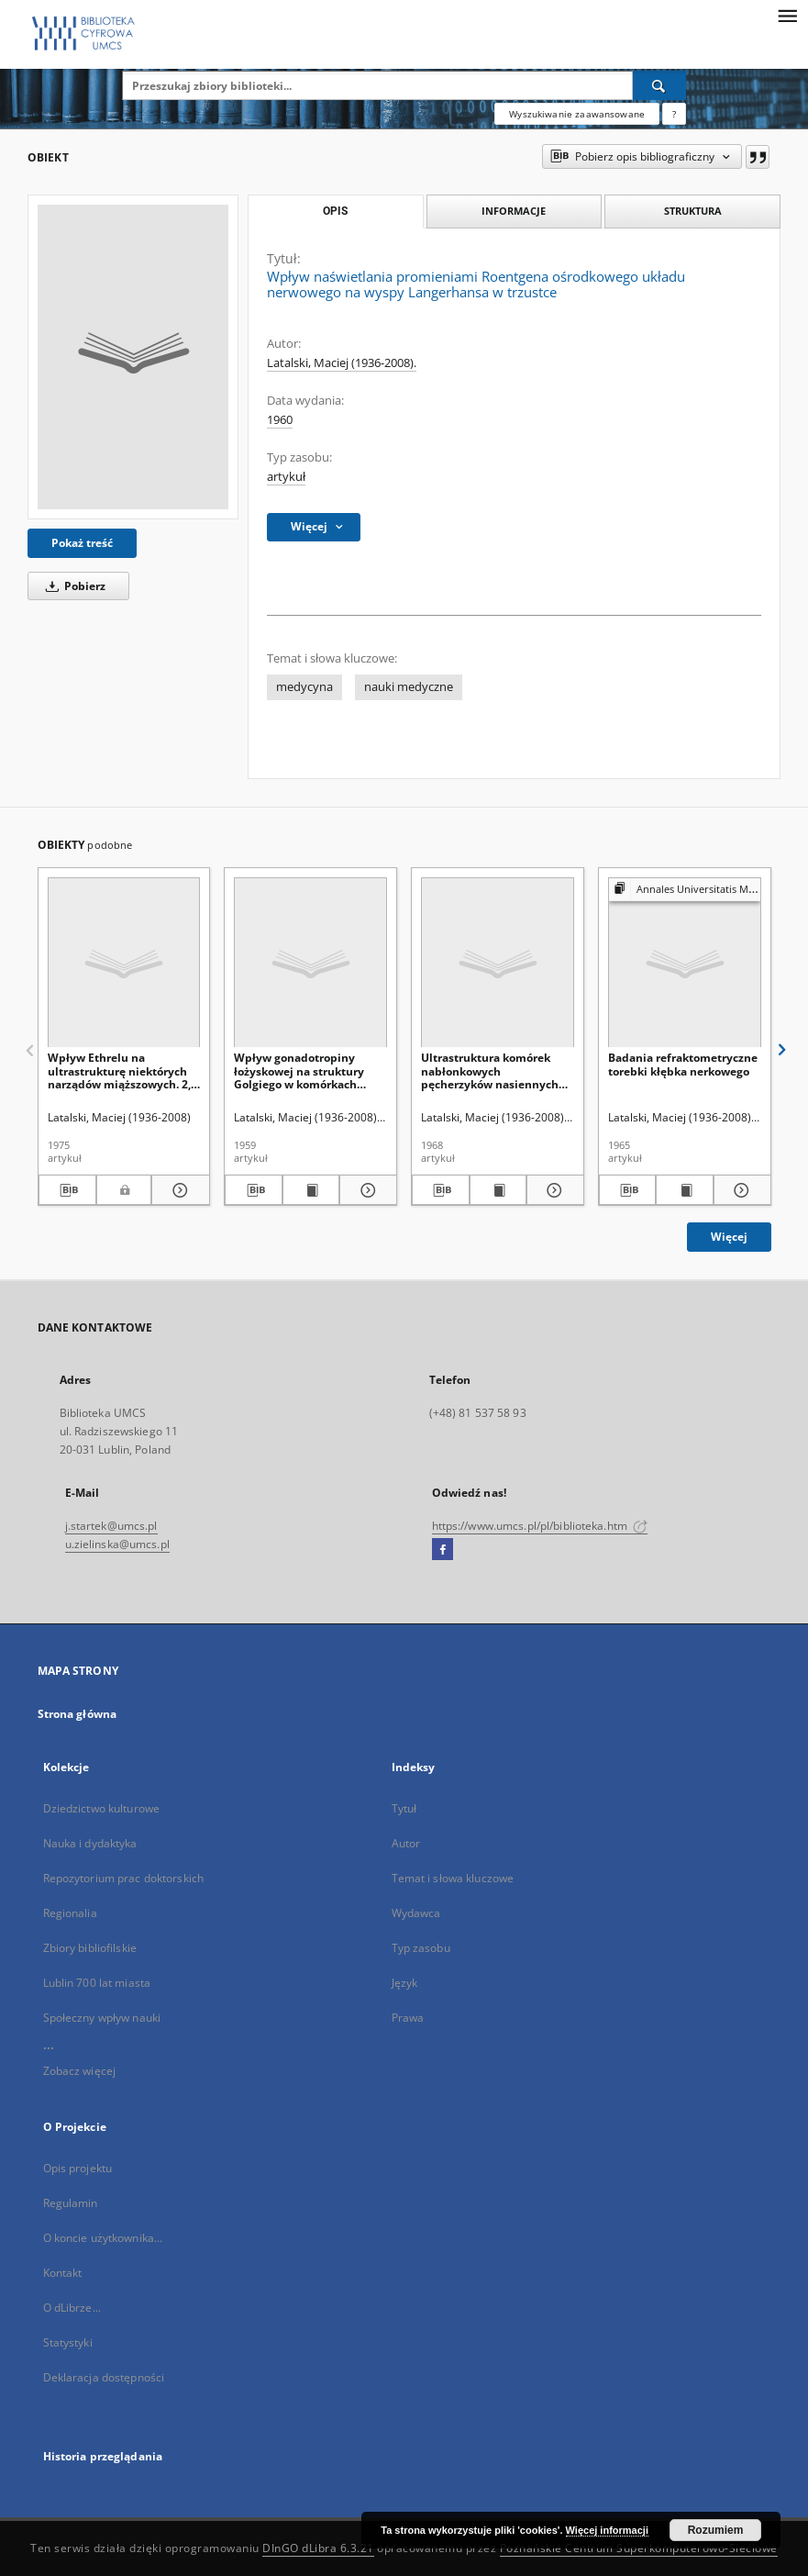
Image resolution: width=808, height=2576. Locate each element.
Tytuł (404, 1808)
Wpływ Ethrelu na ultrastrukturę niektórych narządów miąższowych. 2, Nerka (119, 1070)
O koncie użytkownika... (103, 2238)
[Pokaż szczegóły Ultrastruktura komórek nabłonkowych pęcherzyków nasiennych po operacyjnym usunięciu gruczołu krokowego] (553, 1190)
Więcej (729, 1236)
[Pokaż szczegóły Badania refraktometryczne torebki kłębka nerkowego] (740, 1190)
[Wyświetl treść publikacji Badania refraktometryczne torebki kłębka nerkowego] (685, 1190)
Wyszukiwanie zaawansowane (577, 113)
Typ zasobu (421, 1948)
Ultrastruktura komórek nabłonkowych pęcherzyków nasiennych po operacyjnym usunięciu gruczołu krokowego (493, 1070)
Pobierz (72, 586)
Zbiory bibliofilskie (90, 1948)
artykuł (286, 477)
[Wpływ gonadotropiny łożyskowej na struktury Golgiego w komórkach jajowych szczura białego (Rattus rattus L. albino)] (310, 963)
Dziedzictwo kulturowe (101, 1808)
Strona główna (77, 1714)
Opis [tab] (335, 211)
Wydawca (416, 1913)
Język (405, 1983)
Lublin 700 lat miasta (97, 1983)
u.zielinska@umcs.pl (117, 1544)
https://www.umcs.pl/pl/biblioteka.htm (540, 1525)
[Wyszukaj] (659, 85)
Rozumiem (716, 2530)
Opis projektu (78, 2168)
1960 (280, 420)
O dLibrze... (72, 2307)
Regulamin (70, 2203)
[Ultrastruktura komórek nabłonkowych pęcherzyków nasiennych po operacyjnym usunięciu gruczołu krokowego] (497, 963)
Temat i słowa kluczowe (453, 1878)
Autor (406, 1843)
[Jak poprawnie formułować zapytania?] (674, 114)
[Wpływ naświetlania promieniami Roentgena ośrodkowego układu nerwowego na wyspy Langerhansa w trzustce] (133, 357)
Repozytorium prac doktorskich (123, 1878)
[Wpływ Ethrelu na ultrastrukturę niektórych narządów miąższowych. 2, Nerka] (124, 963)
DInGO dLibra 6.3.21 (318, 2548)
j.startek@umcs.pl (111, 1525)
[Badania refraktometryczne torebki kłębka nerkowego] (684, 963)
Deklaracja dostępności (104, 2377)
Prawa (408, 2017)
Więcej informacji (607, 2530)
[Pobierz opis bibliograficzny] (67, 1190)
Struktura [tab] (693, 210)
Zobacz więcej (79, 2071)
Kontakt (63, 2272)
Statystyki (68, 2342)
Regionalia (70, 1913)
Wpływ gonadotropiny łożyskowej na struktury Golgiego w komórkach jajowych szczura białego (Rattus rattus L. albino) (301, 1070)
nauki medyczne (408, 687)
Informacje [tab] (513, 210)
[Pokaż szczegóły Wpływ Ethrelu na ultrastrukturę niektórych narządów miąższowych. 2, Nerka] (177, 1190)
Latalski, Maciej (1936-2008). (341, 363)
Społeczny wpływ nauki (102, 2017)
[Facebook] (442, 1550)
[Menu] (786, 14)
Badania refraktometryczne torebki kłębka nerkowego (683, 1064)
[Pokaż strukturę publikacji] (684, 889)
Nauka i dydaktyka (90, 1843)
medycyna (304, 687)
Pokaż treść (82, 543)
